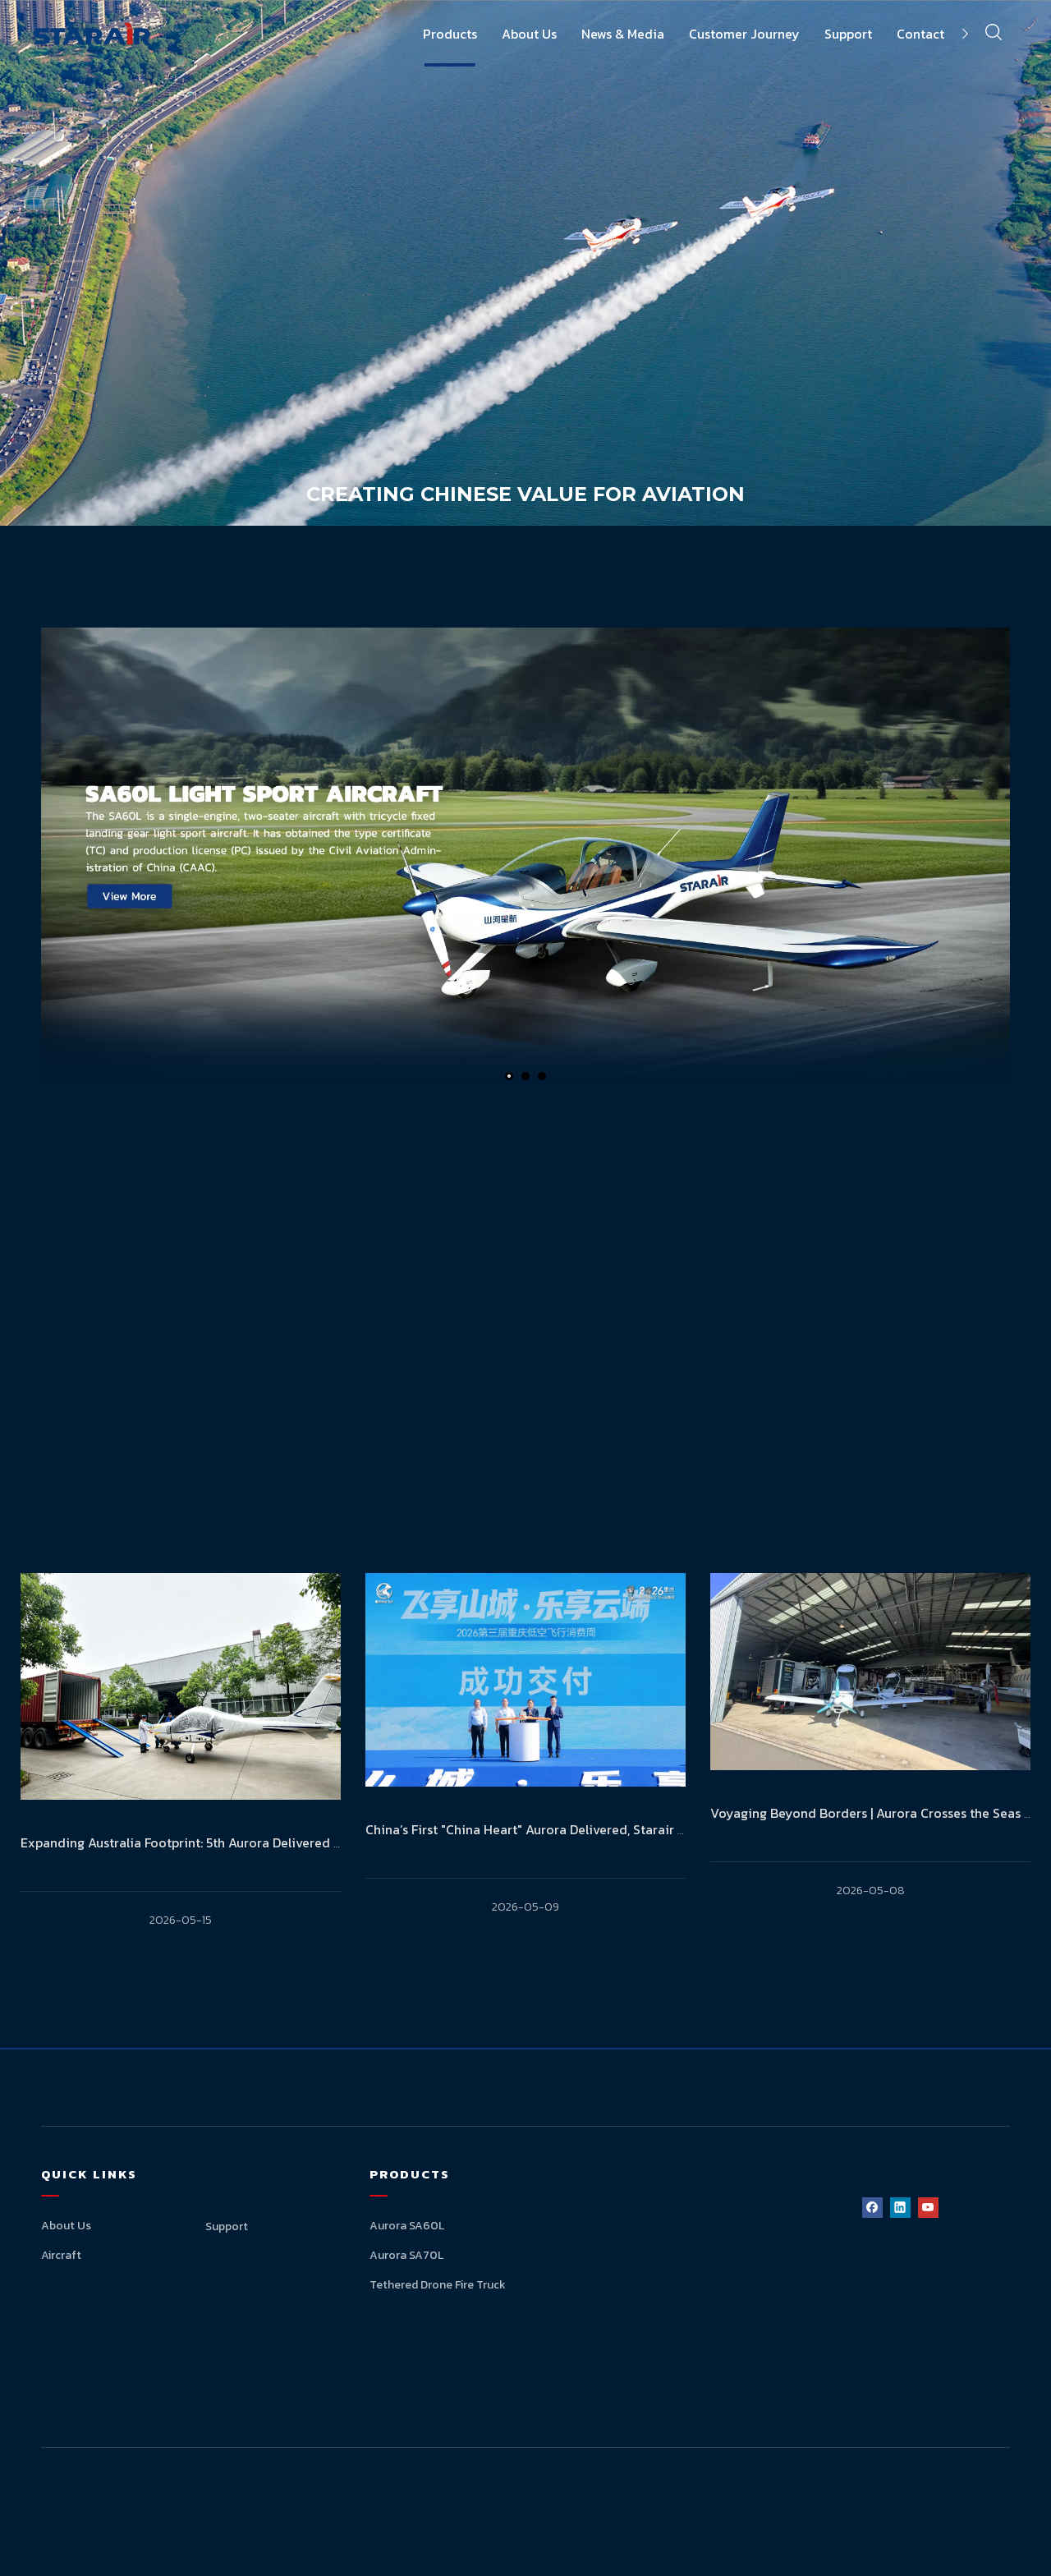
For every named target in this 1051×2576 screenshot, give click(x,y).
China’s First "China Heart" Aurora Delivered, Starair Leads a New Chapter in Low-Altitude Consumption (674, 1829)
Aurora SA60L (406, 2225)
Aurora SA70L (406, 2255)
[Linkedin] (900, 2207)
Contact (920, 34)
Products (450, 34)
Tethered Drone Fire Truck (437, 2284)
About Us (529, 34)
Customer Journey (744, 34)
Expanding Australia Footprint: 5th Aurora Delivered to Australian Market (238, 1842)
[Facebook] (872, 2207)
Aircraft (61, 2255)
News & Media (622, 34)
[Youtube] (928, 2207)
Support (848, 34)
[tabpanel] (181, 1778)
